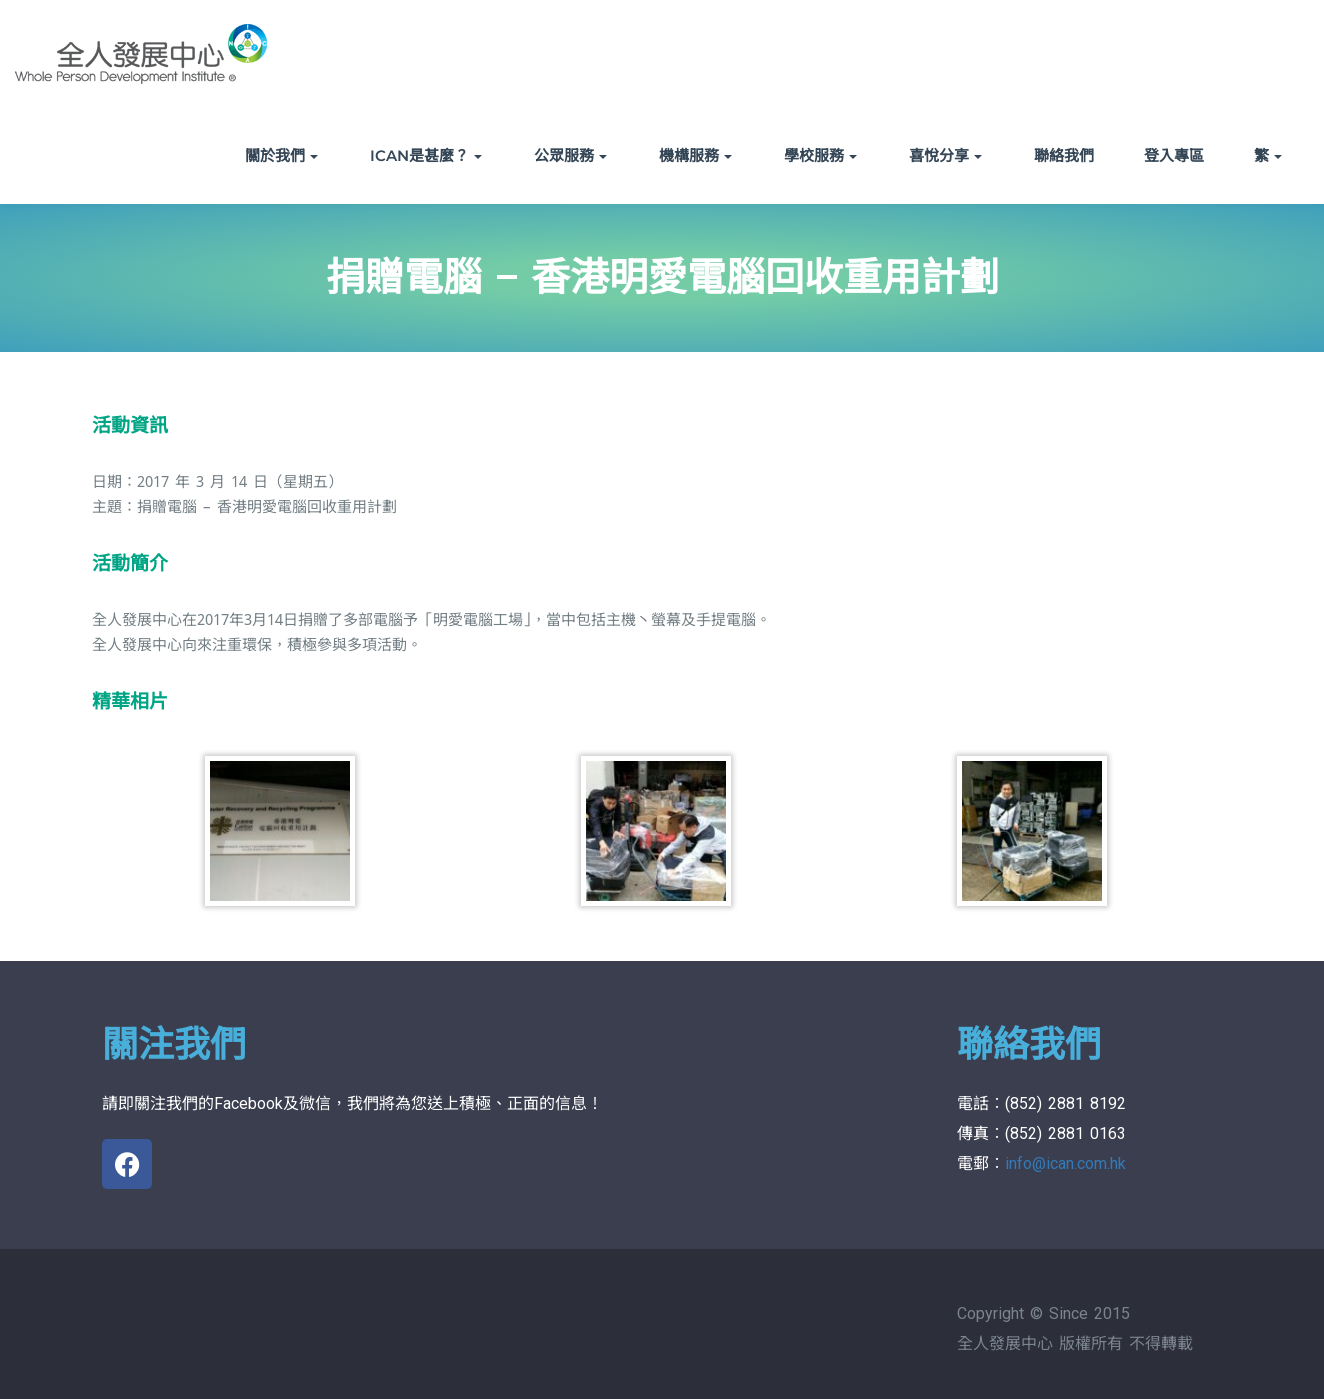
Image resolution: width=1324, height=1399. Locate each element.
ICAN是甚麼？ (426, 155)
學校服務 (820, 155)
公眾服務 (570, 155)
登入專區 (1174, 155)
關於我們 (281, 155)
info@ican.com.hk (1065, 1163)
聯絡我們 (1064, 155)
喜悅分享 (945, 155)
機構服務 (695, 155)
